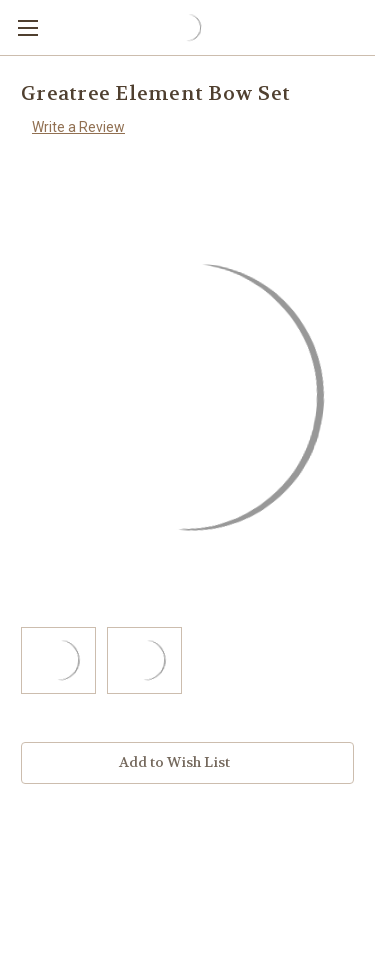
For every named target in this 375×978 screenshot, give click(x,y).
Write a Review (78, 127)
